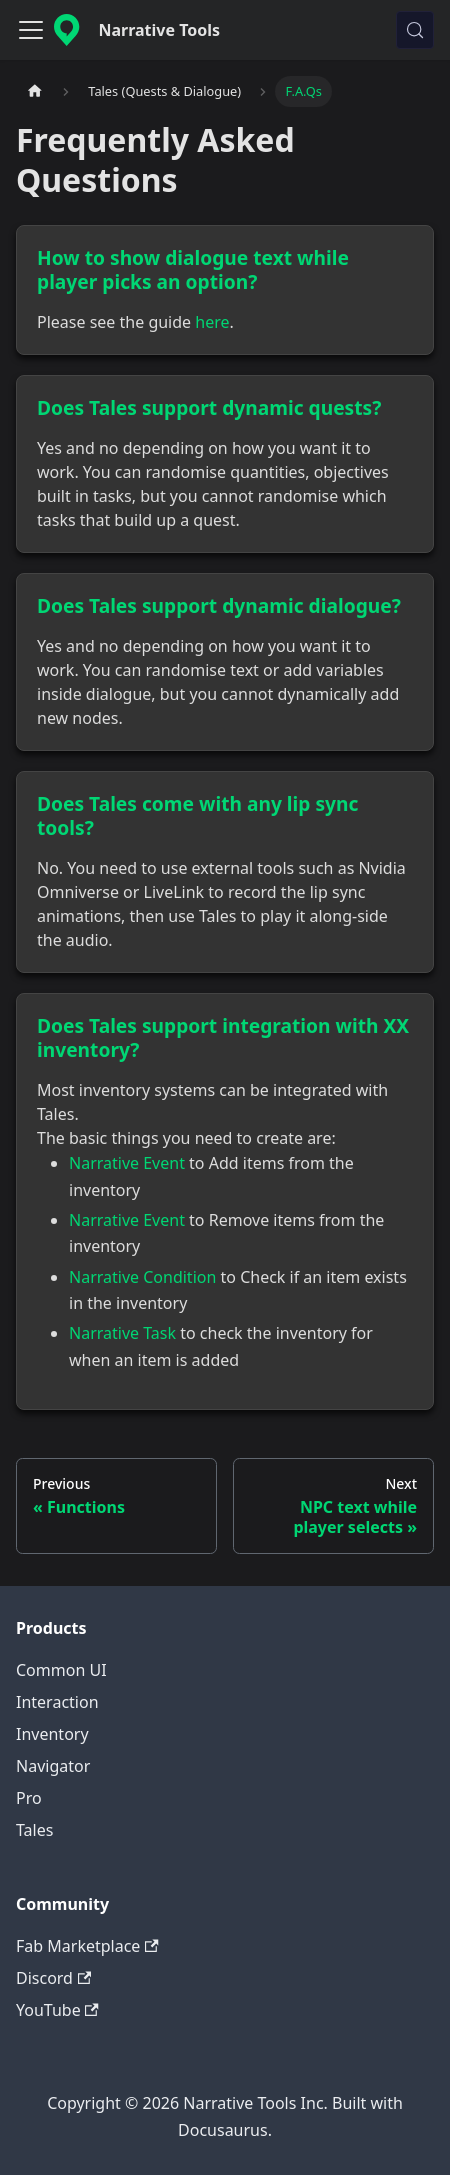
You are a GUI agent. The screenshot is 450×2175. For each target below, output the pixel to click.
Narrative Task (122, 1333)
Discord (53, 1978)
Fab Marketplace (87, 1946)
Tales (34, 1830)
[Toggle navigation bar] (31, 30)
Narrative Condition (142, 1277)
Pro (29, 1798)
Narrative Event (127, 1163)
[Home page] (35, 91)
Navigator (53, 1766)
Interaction (57, 1702)
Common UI (61, 1670)
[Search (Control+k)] (415, 30)
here (212, 322)
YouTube (57, 2010)
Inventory (52, 1734)
